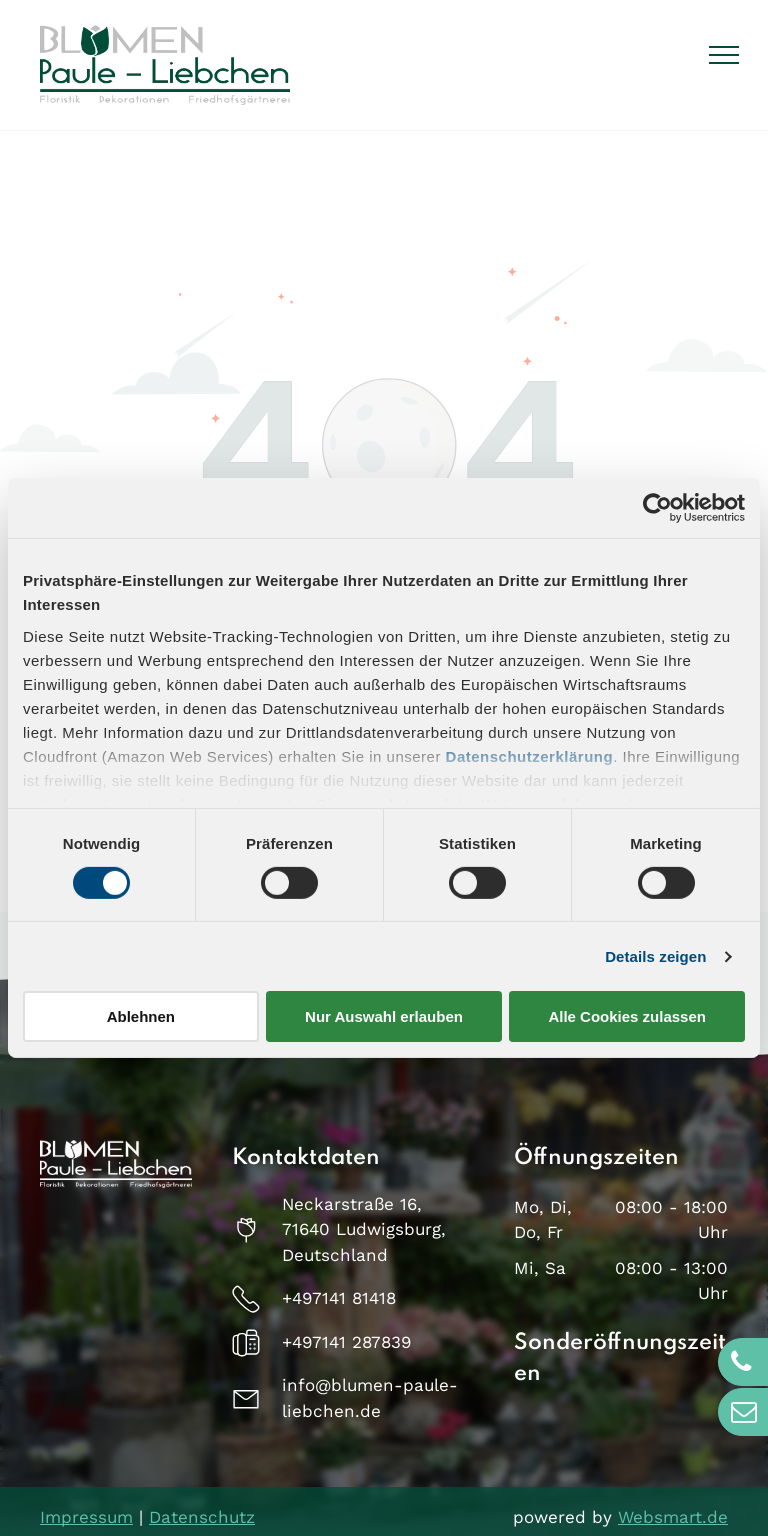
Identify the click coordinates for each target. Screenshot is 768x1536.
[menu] (724, 55)
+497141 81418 (339, 1298)
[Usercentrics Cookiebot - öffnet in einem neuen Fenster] (657, 508)
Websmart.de (673, 1517)
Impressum (86, 1517)
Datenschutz (202, 1517)
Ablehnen (141, 1016)
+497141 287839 (346, 1342)
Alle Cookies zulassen (627, 1016)
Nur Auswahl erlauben (384, 1016)
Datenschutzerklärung (530, 755)
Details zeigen (655, 956)
